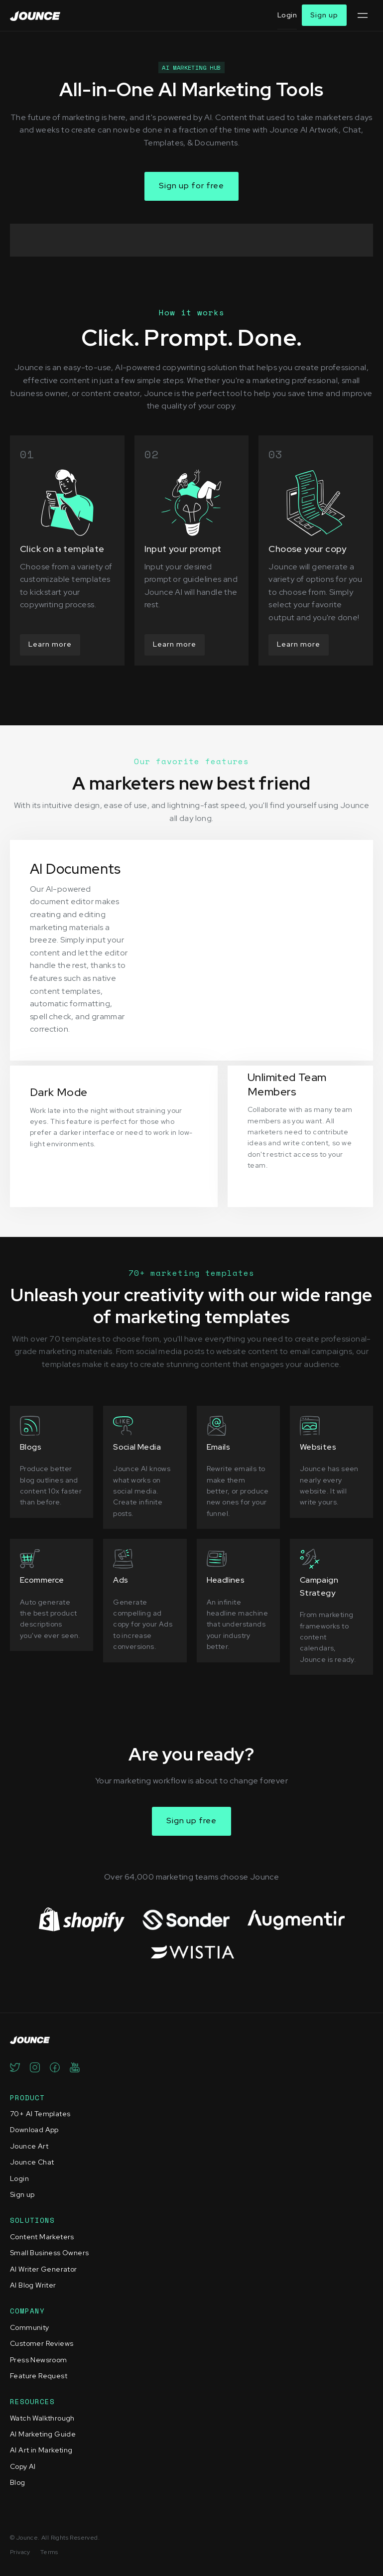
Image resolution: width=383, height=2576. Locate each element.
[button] (362, 15)
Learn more (50, 644)
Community (29, 2327)
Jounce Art (29, 2146)
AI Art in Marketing (41, 2449)
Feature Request (38, 2375)
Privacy (20, 2552)
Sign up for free (191, 185)
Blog (17, 2482)
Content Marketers (42, 2236)
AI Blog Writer (33, 2285)
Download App (34, 2129)
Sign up (324, 14)
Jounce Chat (32, 2162)
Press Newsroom (38, 2359)
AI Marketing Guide (43, 2434)
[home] (35, 15)
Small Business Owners (49, 2252)
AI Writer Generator (43, 2269)
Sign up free (191, 1820)
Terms (49, 2552)
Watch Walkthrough (42, 2418)
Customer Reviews (41, 2343)
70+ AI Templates (40, 2113)
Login (287, 14)
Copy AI (23, 2466)
